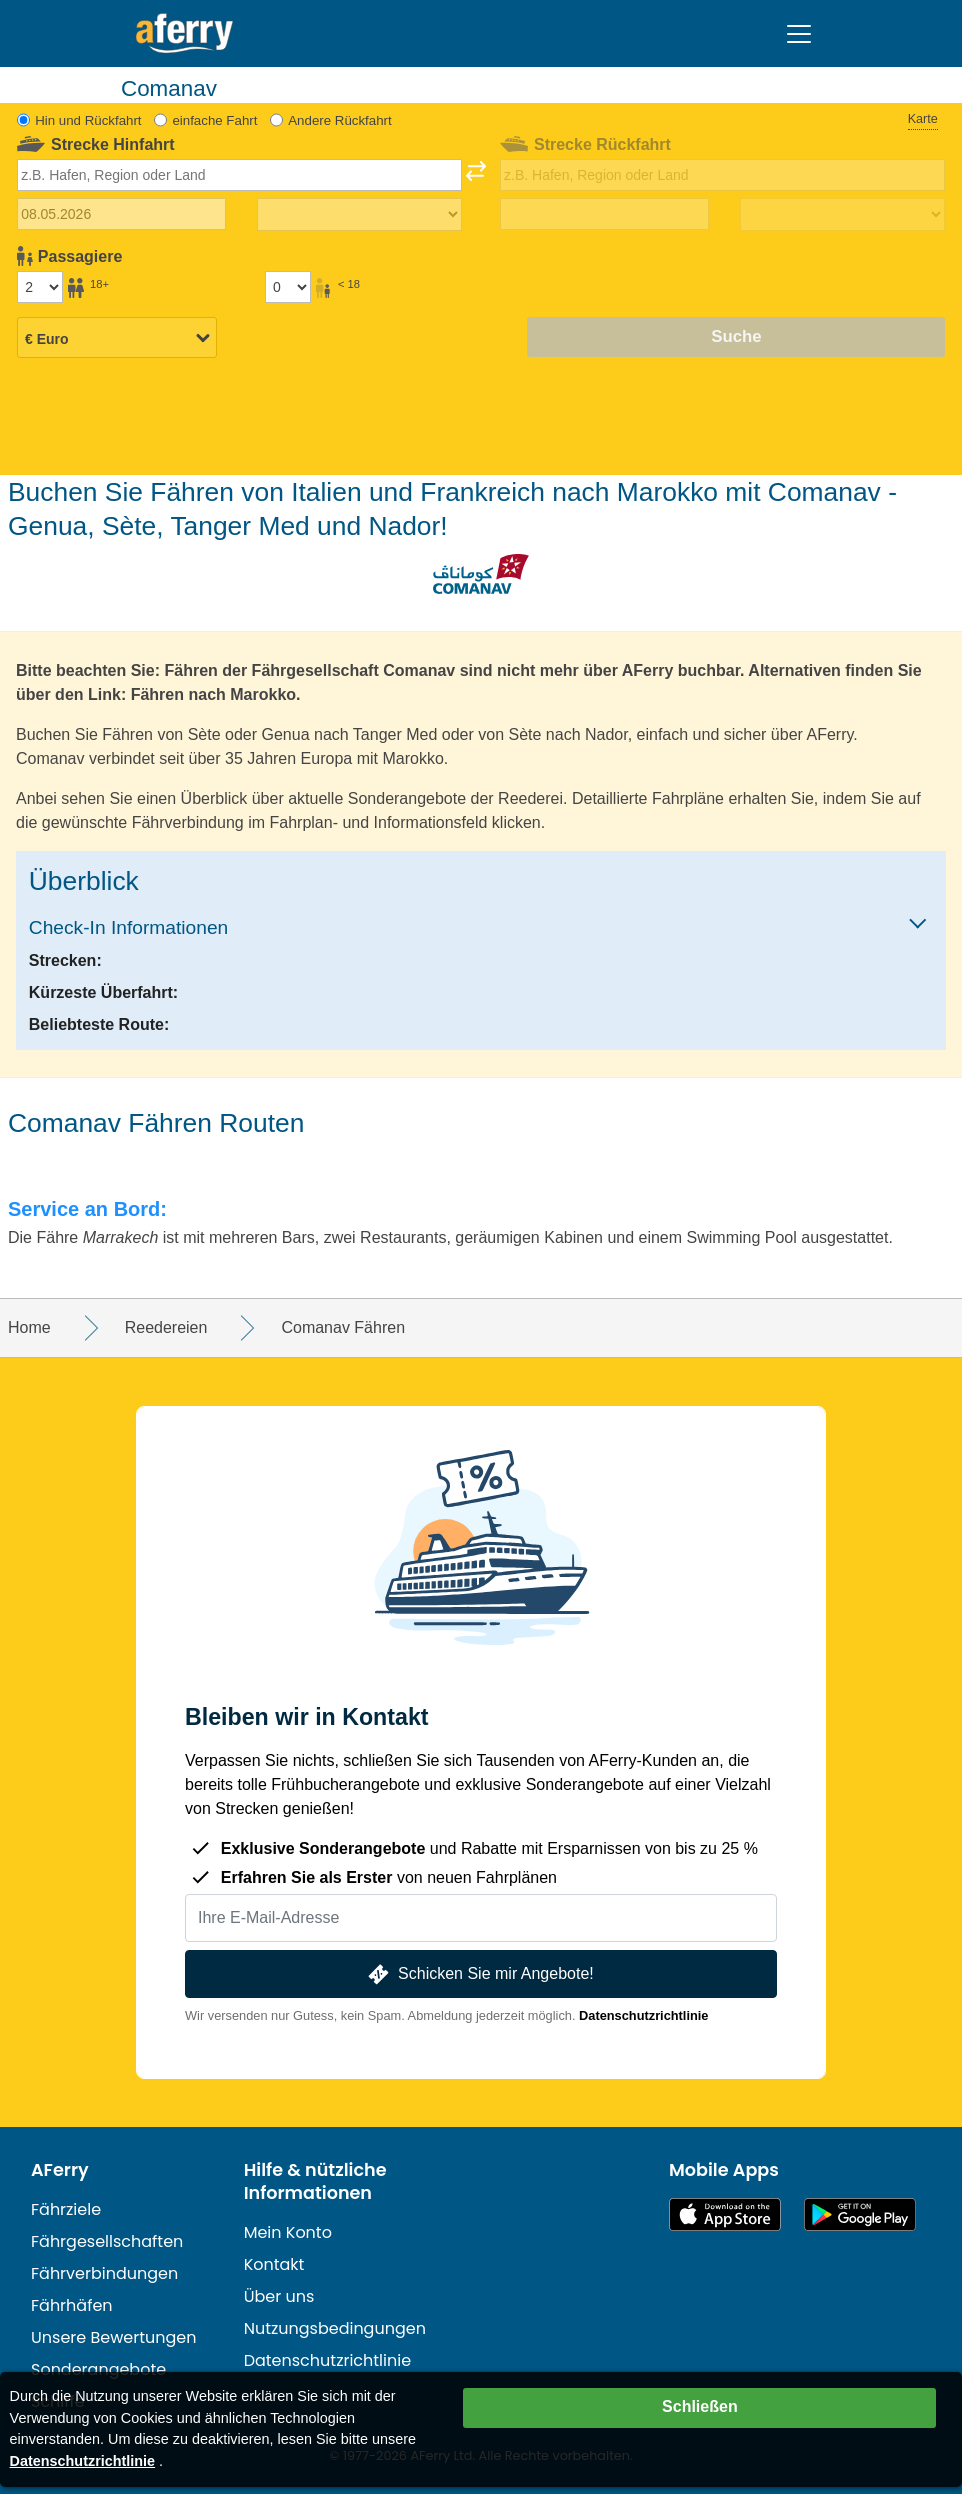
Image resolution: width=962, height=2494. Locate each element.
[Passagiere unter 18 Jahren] (288, 287)
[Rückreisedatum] (605, 214)
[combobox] (240, 175)
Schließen (700, 2406)
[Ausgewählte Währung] (117, 339)
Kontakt (274, 2264)
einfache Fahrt (214, 120)
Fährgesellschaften (107, 2241)
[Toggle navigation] (799, 34)
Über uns (279, 2296)
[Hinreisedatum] (122, 214)
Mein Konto (288, 2232)
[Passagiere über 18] (40, 287)
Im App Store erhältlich (725, 2214)
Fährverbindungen (104, 2273)
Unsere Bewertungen (114, 2337)
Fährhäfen (72, 2305)
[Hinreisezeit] (359, 215)
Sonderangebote (98, 2369)
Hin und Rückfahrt (88, 120)
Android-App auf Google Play (860, 2214)
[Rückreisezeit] (842, 215)
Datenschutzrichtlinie (643, 2015)
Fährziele (66, 2209)
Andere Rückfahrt (339, 120)
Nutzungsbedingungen (335, 2328)
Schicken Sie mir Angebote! (478, 1974)
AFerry (60, 2170)
